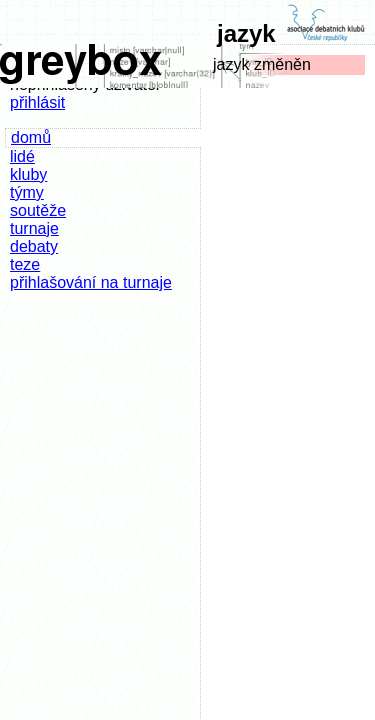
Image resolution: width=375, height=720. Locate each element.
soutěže (38, 210)
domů (31, 137)
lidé (22, 156)
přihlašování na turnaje (91, 282)
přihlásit (37, 102)
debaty (34, 246)
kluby (28, 174)
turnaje (34, 228)
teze (25, 264)
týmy (27, 192)
